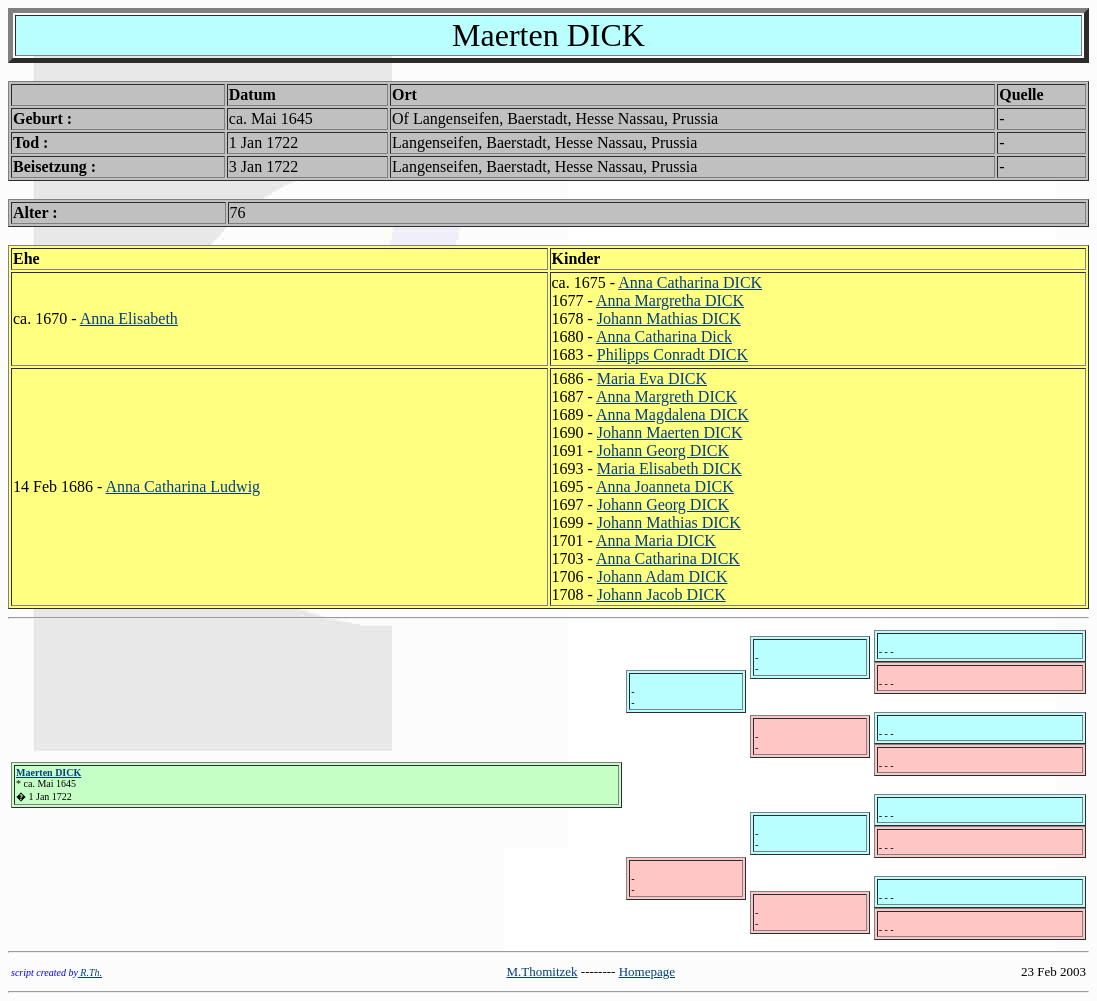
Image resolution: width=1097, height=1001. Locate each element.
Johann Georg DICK (663, 450)
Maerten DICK (48, 772)
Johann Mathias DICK (669, 318)
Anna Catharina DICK (690, 282)
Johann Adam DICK (662, 576)
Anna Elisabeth (129, 318)
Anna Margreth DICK (666, 396)
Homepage (647, 971)
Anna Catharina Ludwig (182, 486)
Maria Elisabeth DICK (669, 468)
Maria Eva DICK (652, 378)
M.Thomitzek (541, 971)
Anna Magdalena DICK (672, 414)
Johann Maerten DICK (670, 432)
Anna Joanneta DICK (665, 486)
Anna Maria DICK (656, 540)
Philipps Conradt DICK (672, 354)
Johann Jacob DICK (661, 594)
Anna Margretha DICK (670, 300)
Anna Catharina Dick (664, 336)
